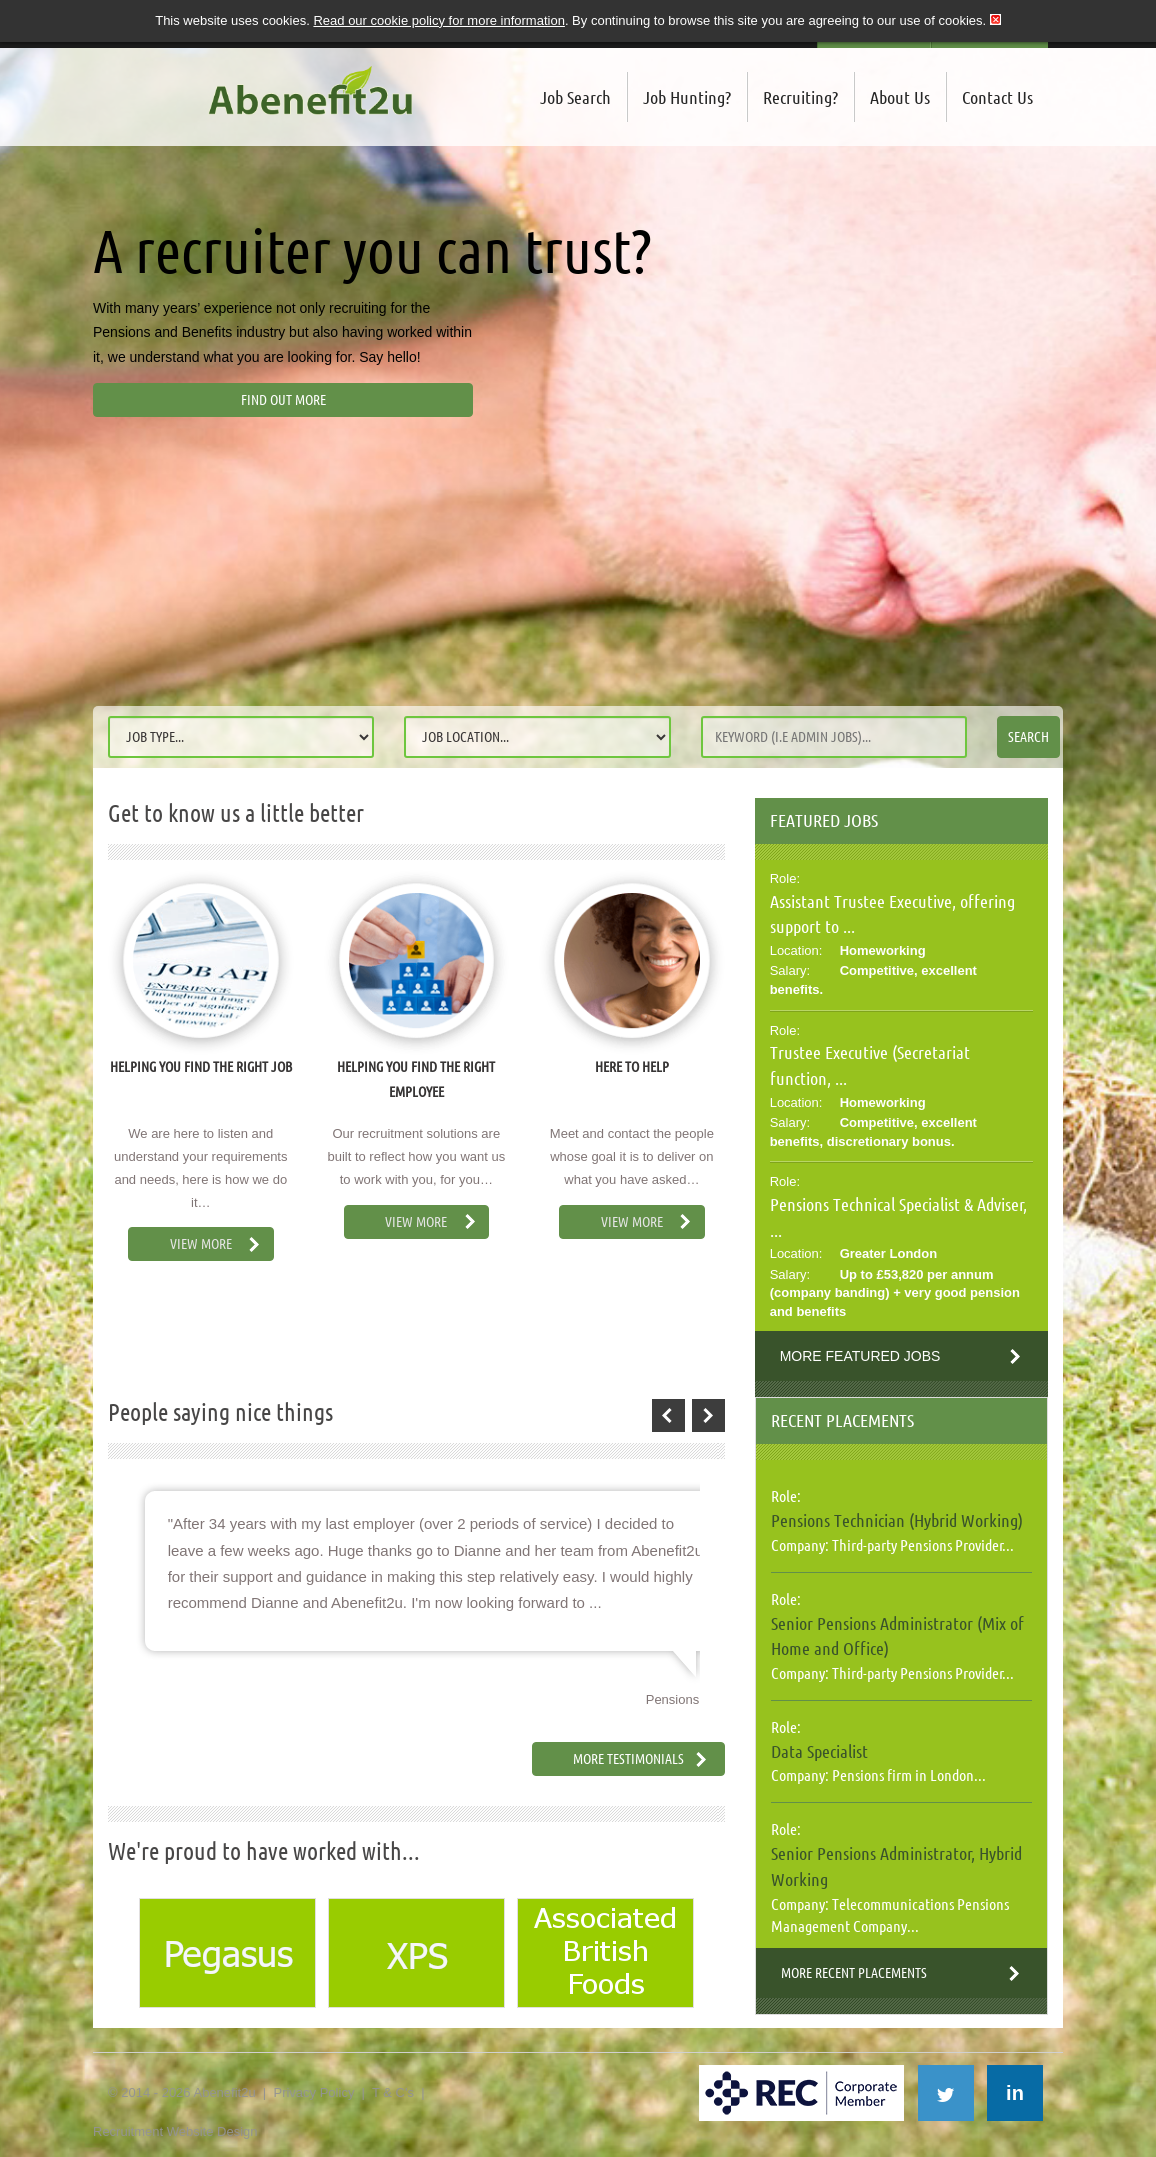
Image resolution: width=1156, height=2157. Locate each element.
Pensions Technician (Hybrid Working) (897, 1520)
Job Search (575, 97)
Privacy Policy (313, 2092)
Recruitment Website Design (175, 2131)
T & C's (393, 2092)
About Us (900, 97)
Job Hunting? (687, 97)
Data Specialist (819, 1751)
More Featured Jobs (860, 1356)
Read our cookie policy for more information (438, 20)
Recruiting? (800, 97)
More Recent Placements (854, 1973)
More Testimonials (628, 1759)
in (1015, 2093)
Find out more (283, 400)
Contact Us (997, 97)
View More (201, 1244)
